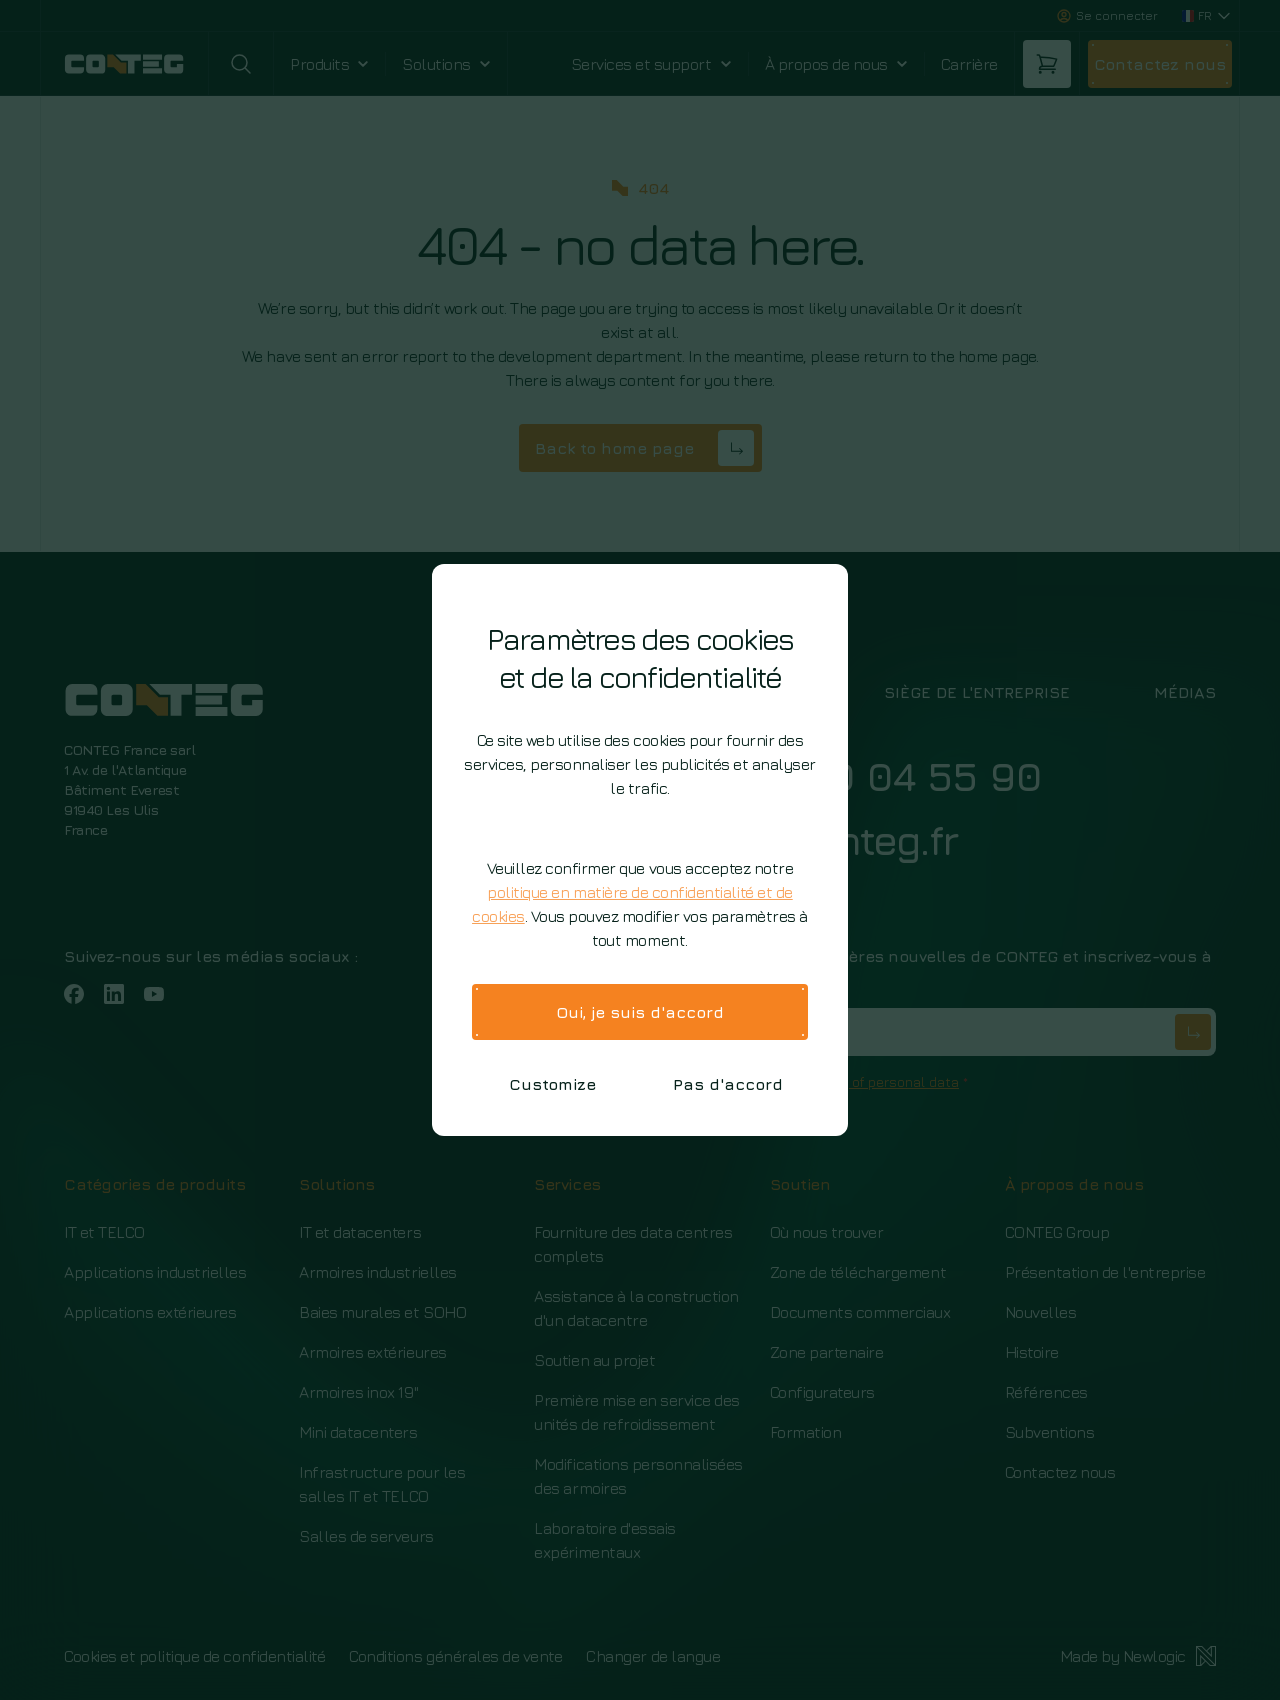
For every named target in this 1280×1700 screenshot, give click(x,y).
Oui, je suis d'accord (640, 1012)
